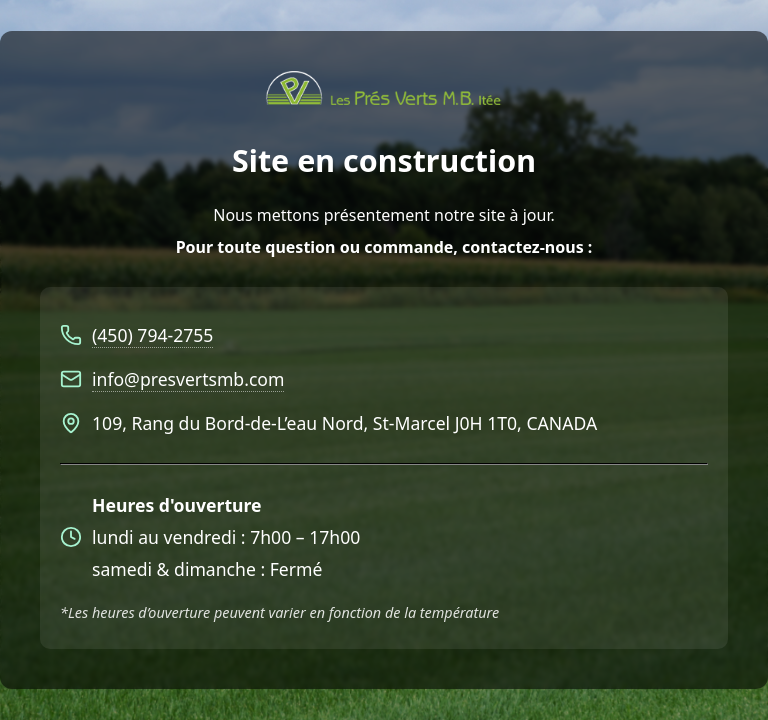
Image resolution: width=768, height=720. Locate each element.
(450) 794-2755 (152, 335)
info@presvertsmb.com (188, 379)
